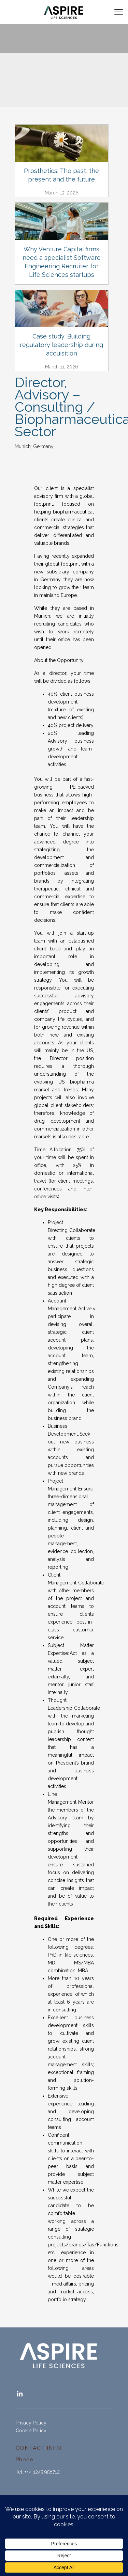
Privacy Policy (31, 2422)
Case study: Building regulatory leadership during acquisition (61, 345)
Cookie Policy (31, 2430)
